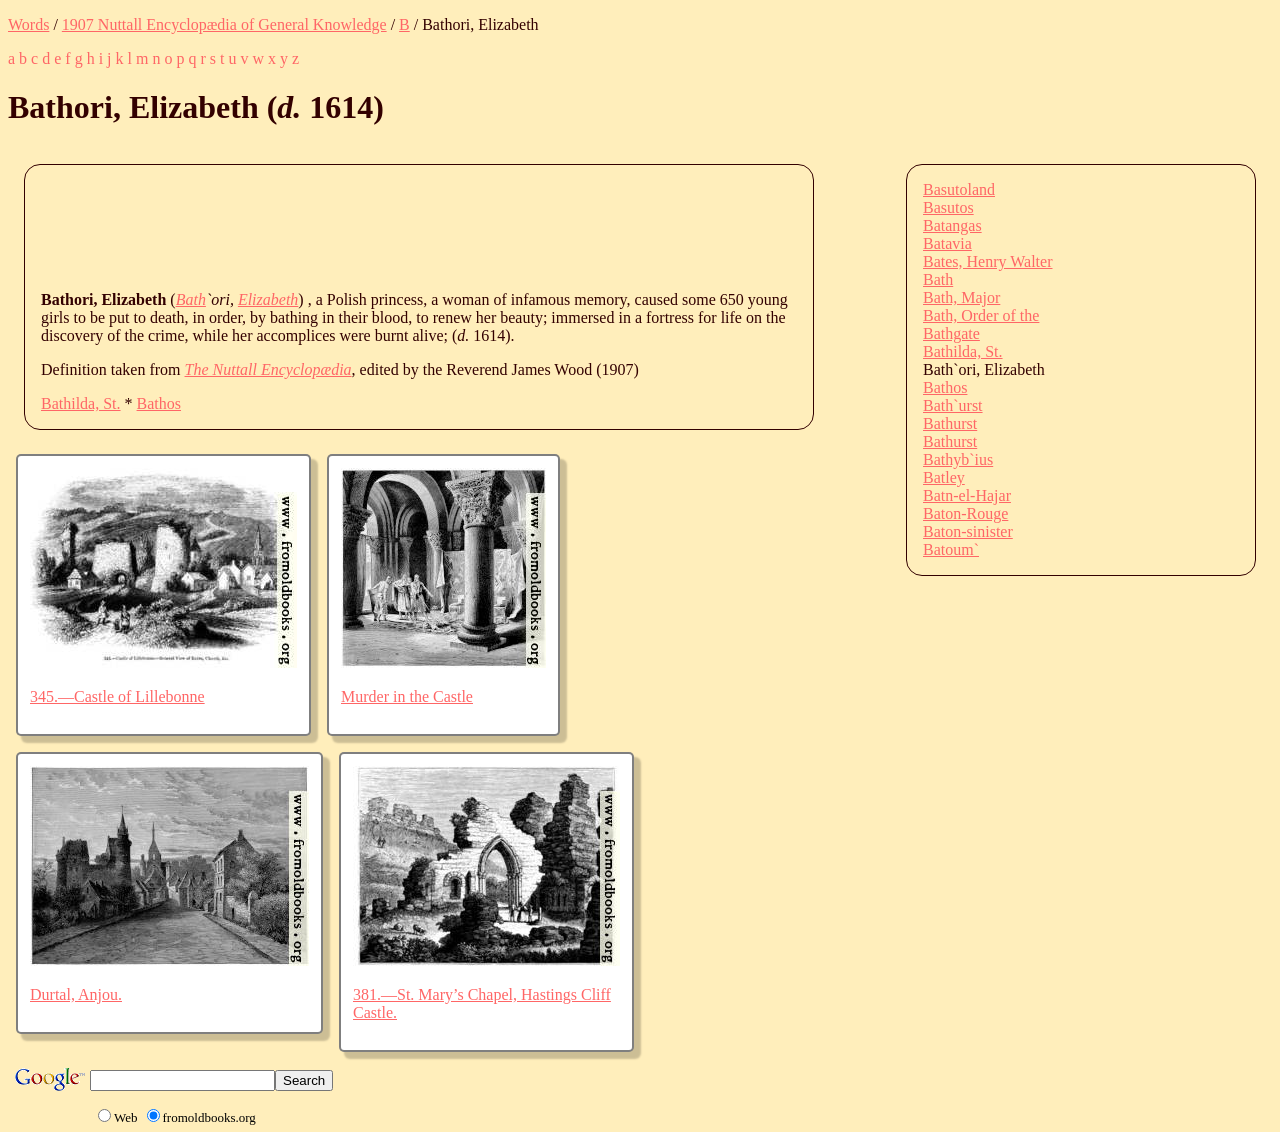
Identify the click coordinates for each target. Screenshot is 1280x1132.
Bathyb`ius (958, 459)
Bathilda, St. (81, 403)
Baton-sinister (968, 531)
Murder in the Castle (407, 696)
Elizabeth (268, 299)
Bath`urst (953, 405)
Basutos (948, 207)
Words (28, 24)
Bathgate (951, 333)
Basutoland (959, 189)
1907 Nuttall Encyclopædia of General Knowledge (224, 24)
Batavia (947, 243)
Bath (191, 299)
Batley (944, 477)
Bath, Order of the (981, 315)
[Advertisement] (405, 226)
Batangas (952, 225)
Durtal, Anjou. (76, 994)
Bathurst (950, 423)
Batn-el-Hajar (967, 495)
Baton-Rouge (965, 513)
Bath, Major (961, 297)
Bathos (159, 403)
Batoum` (951, 549)
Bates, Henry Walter (987, 261)
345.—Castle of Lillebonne (117, 696)
